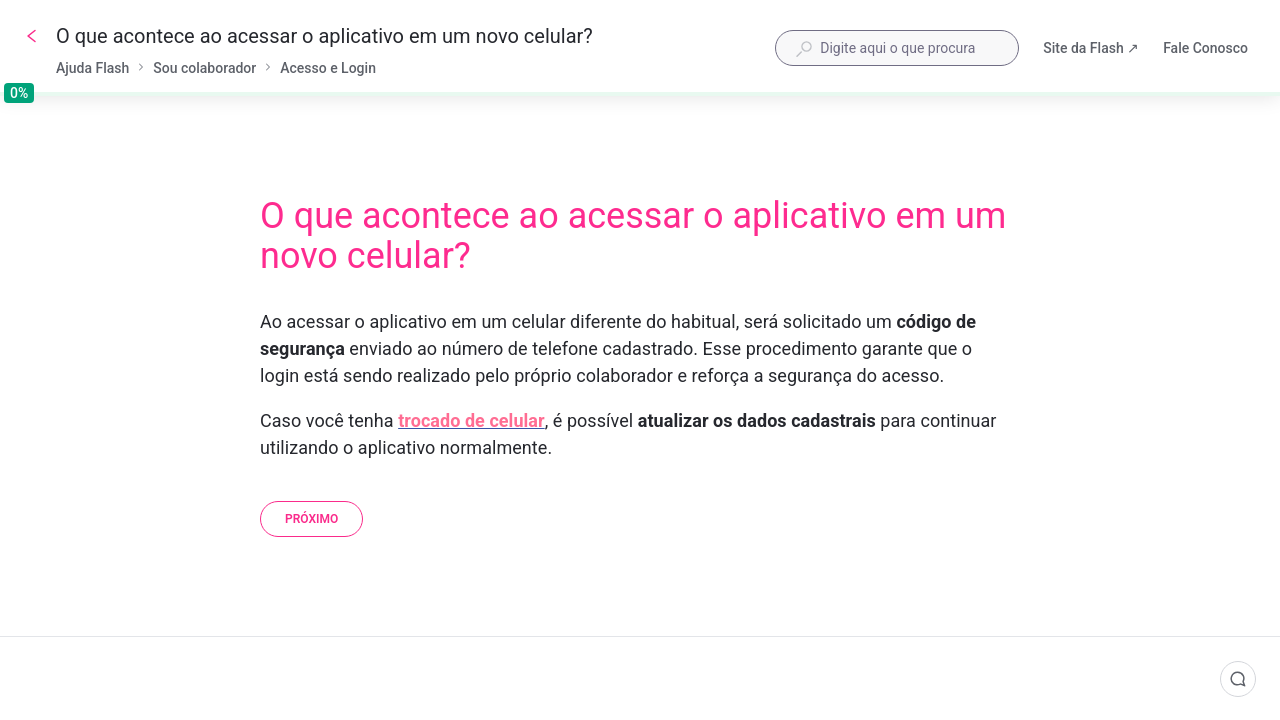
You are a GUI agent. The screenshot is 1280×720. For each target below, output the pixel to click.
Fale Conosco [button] (1205, 48)
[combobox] (897, 48)
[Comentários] (1238, 679)
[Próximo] (311, 519)
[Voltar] (32, 36)
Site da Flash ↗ (1091, 50)
